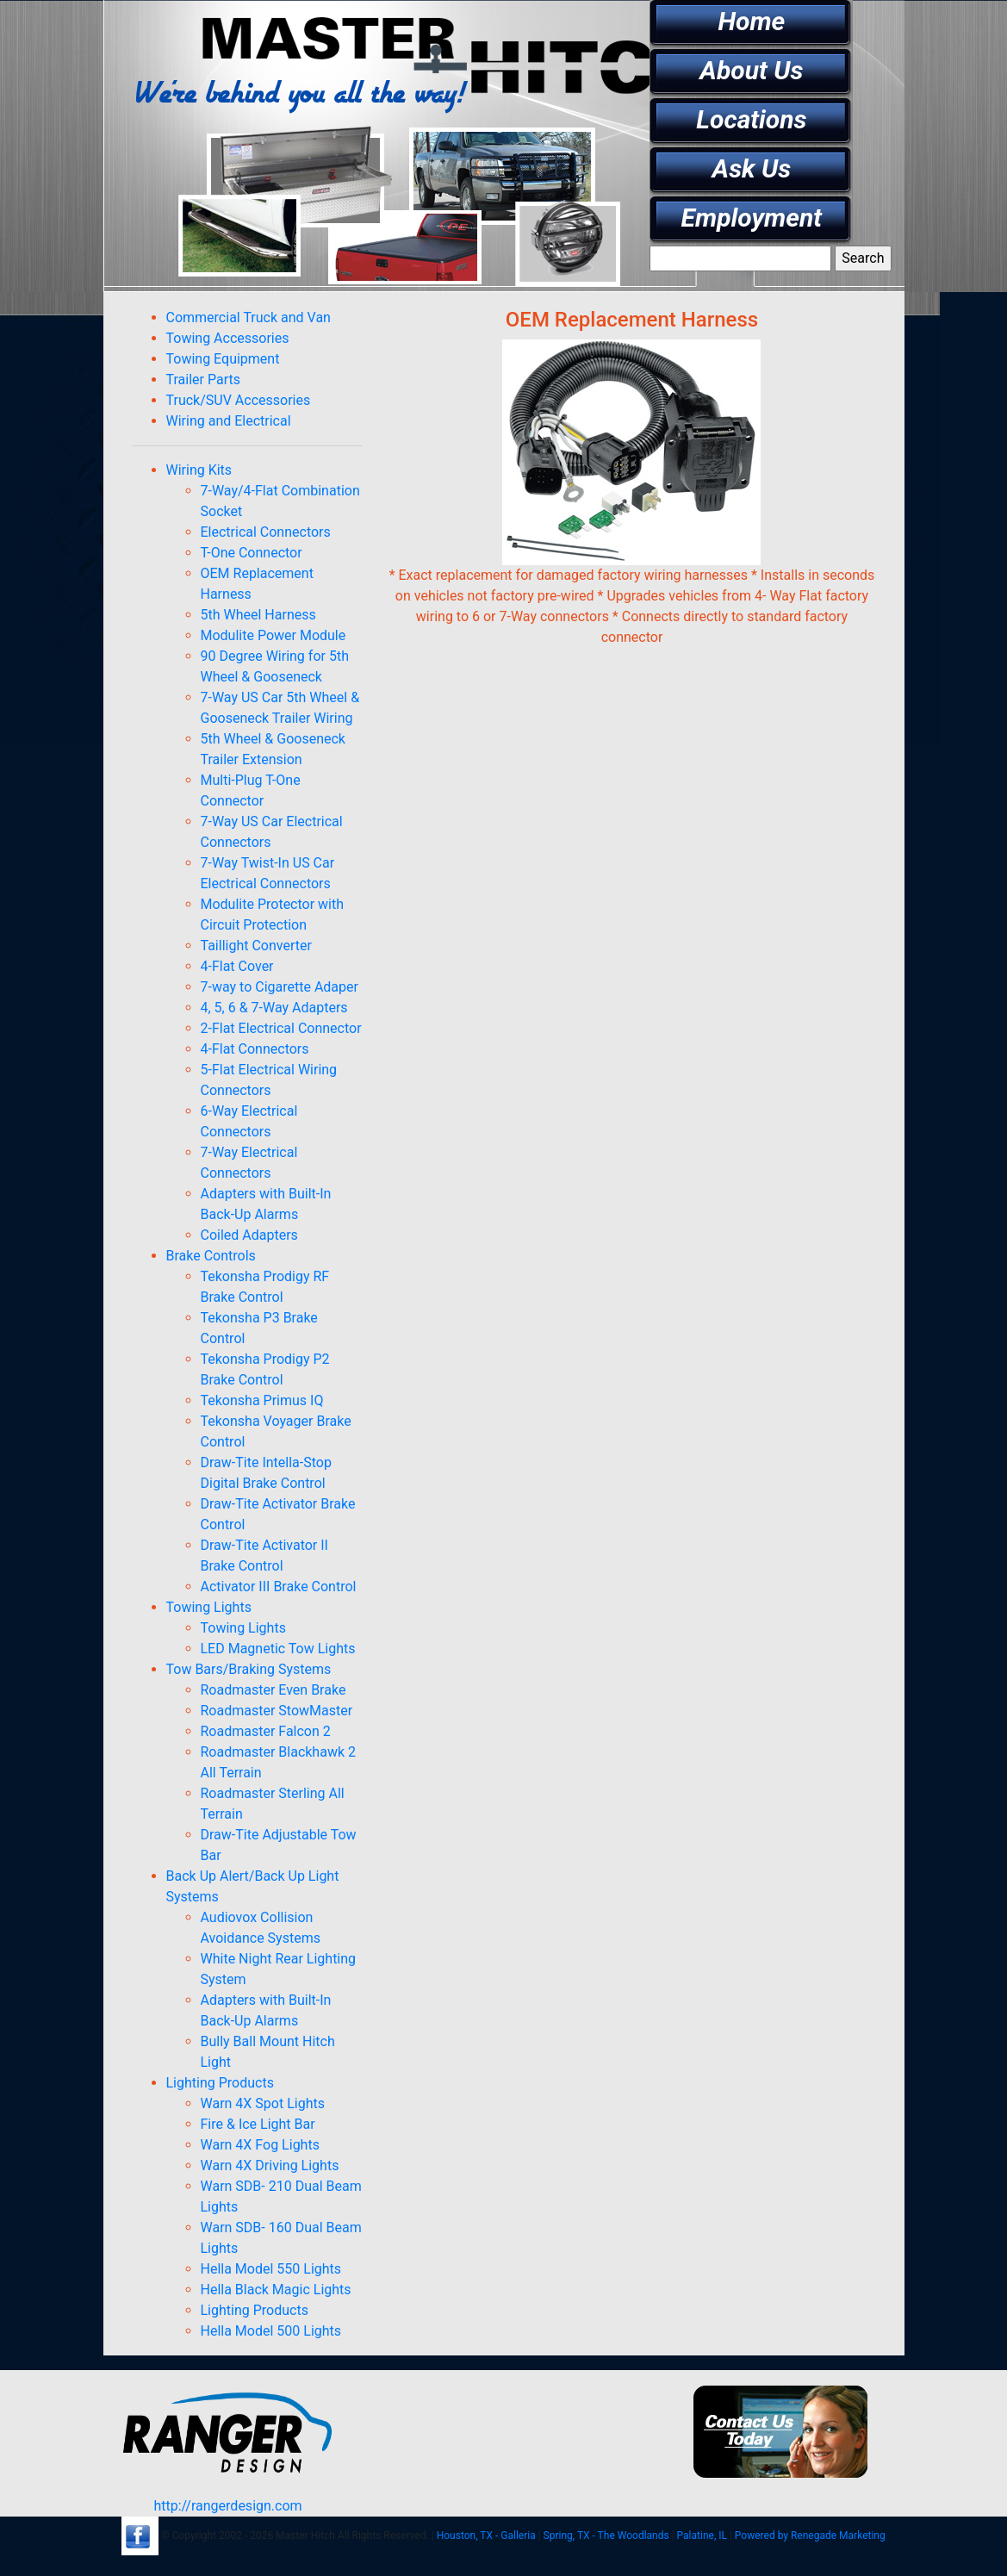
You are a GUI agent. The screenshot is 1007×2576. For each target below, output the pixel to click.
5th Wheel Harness (258, 615)
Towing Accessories (227, 338)
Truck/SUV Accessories (238, 400)
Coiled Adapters (249, 1235)
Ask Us (752, 168)
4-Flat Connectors (255, 1049)
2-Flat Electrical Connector (281, 1028)
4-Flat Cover (237, 966)
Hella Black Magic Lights (276, 2289)
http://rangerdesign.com (227, 2506)
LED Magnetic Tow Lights (278, 1648)
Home (751, 21)
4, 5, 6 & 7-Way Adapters (274, 1007)
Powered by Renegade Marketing (810, 2535)
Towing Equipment (223, 359)
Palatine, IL (702, 2535)
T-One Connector (251, 552)
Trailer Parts (203, 379)
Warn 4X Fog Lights (260, 2145)
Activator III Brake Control (279, 1586)
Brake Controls (211, 1256)
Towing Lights (209, 1607)
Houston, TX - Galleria (486, 2535)
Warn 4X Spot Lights (263, 2103)
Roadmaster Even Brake (273, 1690)
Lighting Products (220, 2083)
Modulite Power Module (273, 635)
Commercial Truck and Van (248, 317)
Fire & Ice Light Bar (258, 2124)
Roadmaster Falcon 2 (266, 1731)
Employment (752, 217)
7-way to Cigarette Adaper (279, 987)
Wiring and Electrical (228, 421)
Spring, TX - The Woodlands (606, 2535)
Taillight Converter (256, 945)
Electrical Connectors (266, 532)
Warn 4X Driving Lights (270, 2165)
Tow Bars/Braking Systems (249, 1669)
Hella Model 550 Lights (271, 2269)
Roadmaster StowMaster (277, 1710)
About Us (751, 70)
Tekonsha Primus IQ (262, 1400)
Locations (751, 119)
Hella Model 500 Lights (271, 2331)
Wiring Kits (199, 470)
